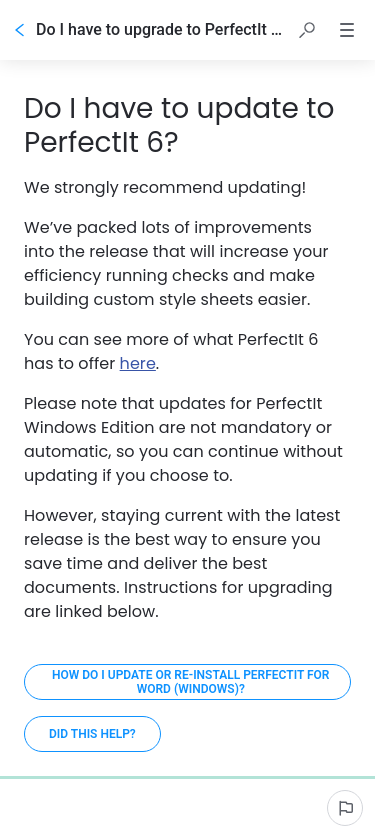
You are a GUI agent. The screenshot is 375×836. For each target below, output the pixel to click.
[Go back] (20, 30)
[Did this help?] (92, 734)
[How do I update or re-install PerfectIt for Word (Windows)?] (187, 682)
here (138, 363)
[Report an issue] (345, 808)
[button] (307, 30)
